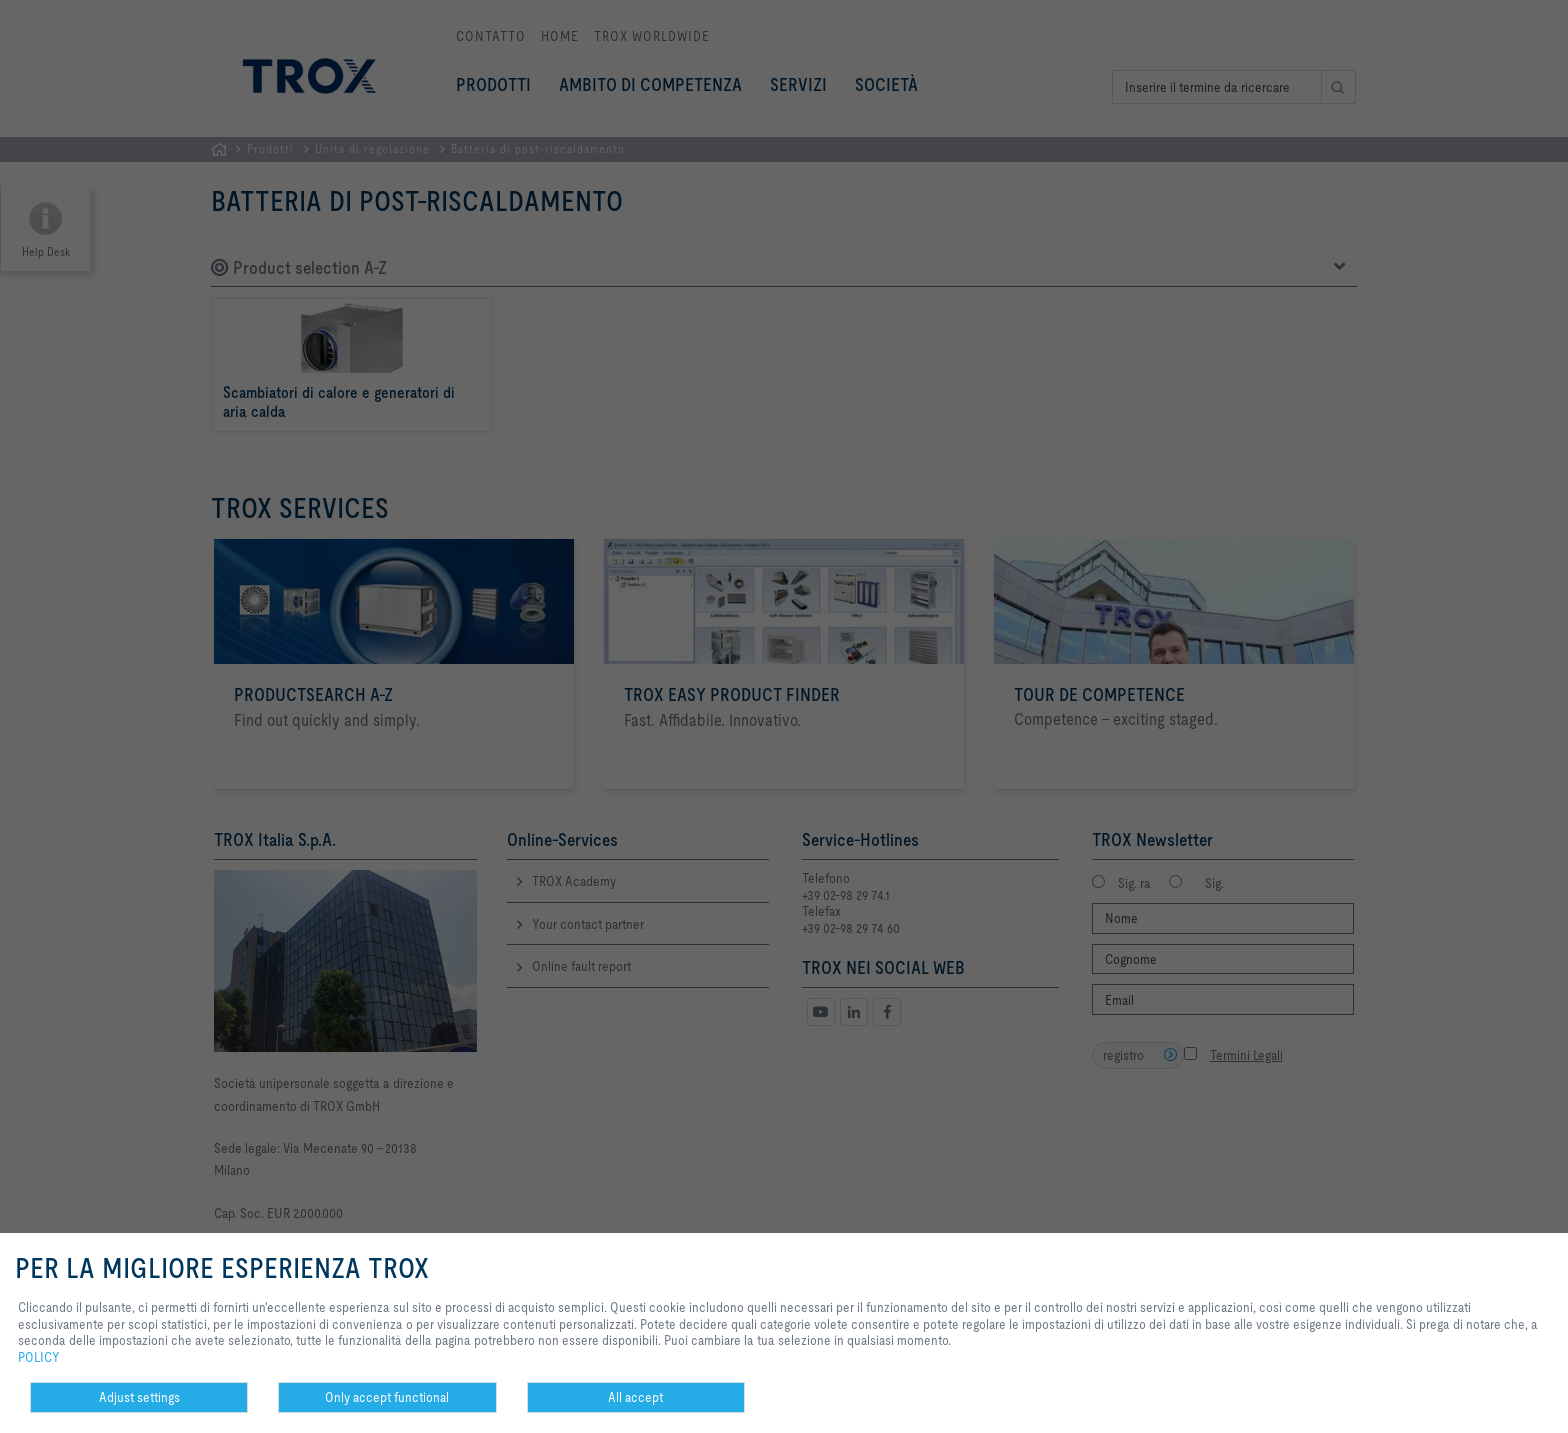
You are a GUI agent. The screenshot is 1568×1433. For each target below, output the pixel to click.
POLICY (39, 1357)
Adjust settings (139, 1397)
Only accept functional (387, 1397)
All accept (635, 1397)
